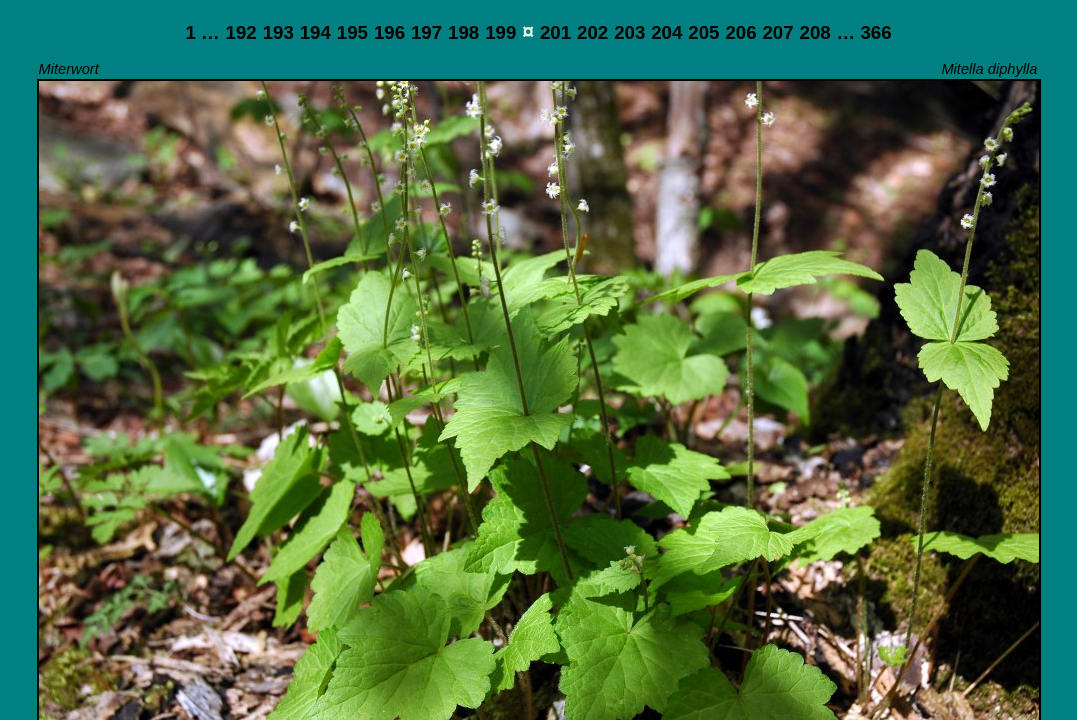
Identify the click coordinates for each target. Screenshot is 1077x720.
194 (315, 32)
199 (500, 32)
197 (426, 32)
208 (815, 32)
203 (629, 32)
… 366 (864, 32)
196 (389, 32)
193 (278, 32)
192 (241, 32)
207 (777, 32)
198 (463, 32)
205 (703, 32)
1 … (202, 32)
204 (666, 32)
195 (352, 32)
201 (555, 32)
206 (740, 32)
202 (592, 32)
